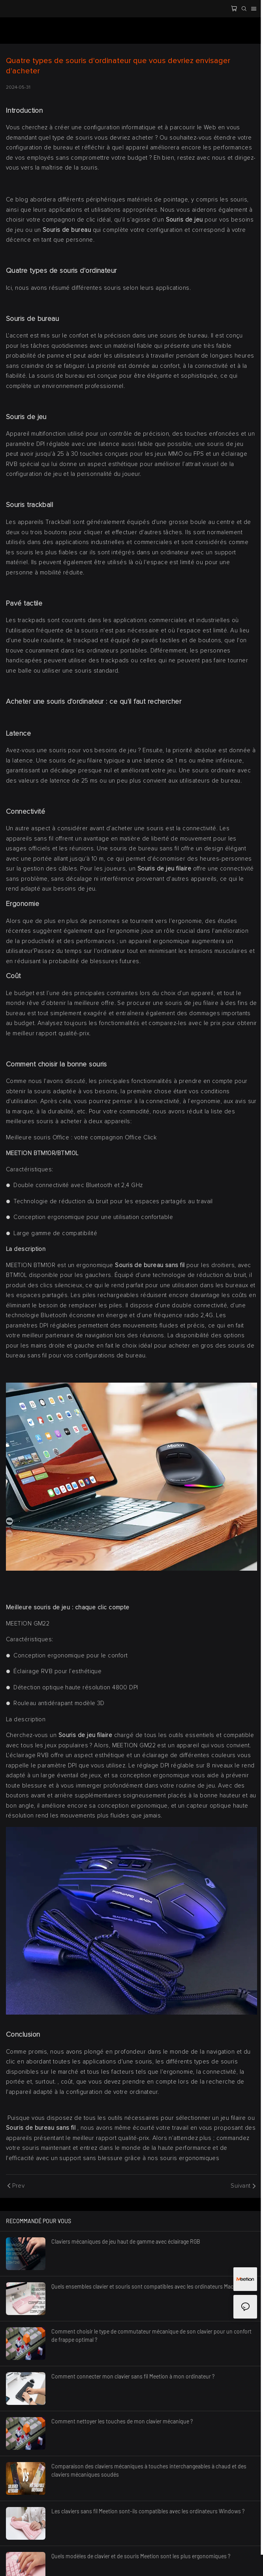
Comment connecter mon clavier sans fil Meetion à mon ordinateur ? (132, 2376)
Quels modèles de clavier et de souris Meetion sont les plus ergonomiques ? (140, 2556)
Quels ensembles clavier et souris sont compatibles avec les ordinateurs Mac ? (144, 2286)
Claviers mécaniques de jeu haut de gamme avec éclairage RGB (125, 2241)
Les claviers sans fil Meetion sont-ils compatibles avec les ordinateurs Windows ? (147, 2511)
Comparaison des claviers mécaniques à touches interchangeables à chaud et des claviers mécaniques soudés (148, 2470)
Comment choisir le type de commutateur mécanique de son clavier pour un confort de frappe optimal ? (151, 2335)
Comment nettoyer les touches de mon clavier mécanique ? (122, 2421)
